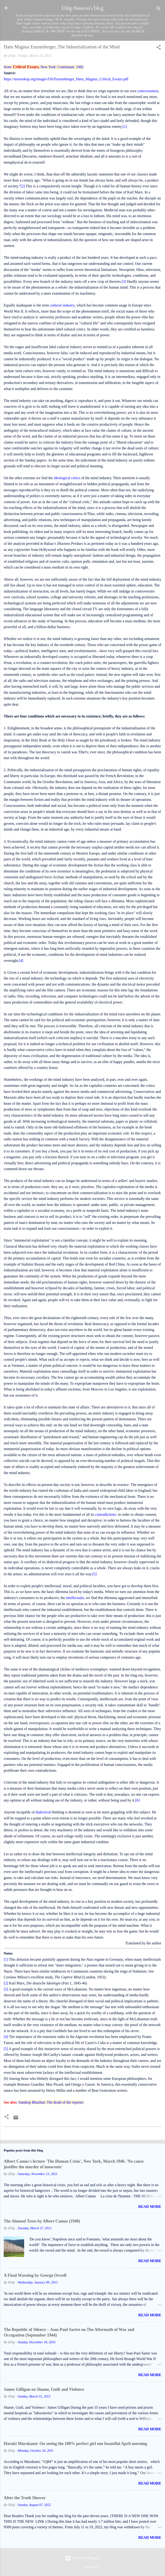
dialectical (43, 1812)
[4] (21, 961)
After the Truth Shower (24, 2497)
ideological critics (67, 478)
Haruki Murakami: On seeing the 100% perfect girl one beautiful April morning (75, 2443)
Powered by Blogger (82, 2558)
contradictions (105, 1514)
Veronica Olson (91, 2567)
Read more (149, 2207)
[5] (94, 1574)
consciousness (147, 91)
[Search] (158, 9)
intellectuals (75, 1598)
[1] (125, 126)
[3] (124, 281)
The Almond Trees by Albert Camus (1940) (42, 2221)
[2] (22, 186)
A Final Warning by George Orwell (35, 2275)
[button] (158, 48)
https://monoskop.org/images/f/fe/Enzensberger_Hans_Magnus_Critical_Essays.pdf (66, 79)
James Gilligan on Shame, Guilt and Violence (44, 2389)
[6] (137, 1800)
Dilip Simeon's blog (82, 7)
